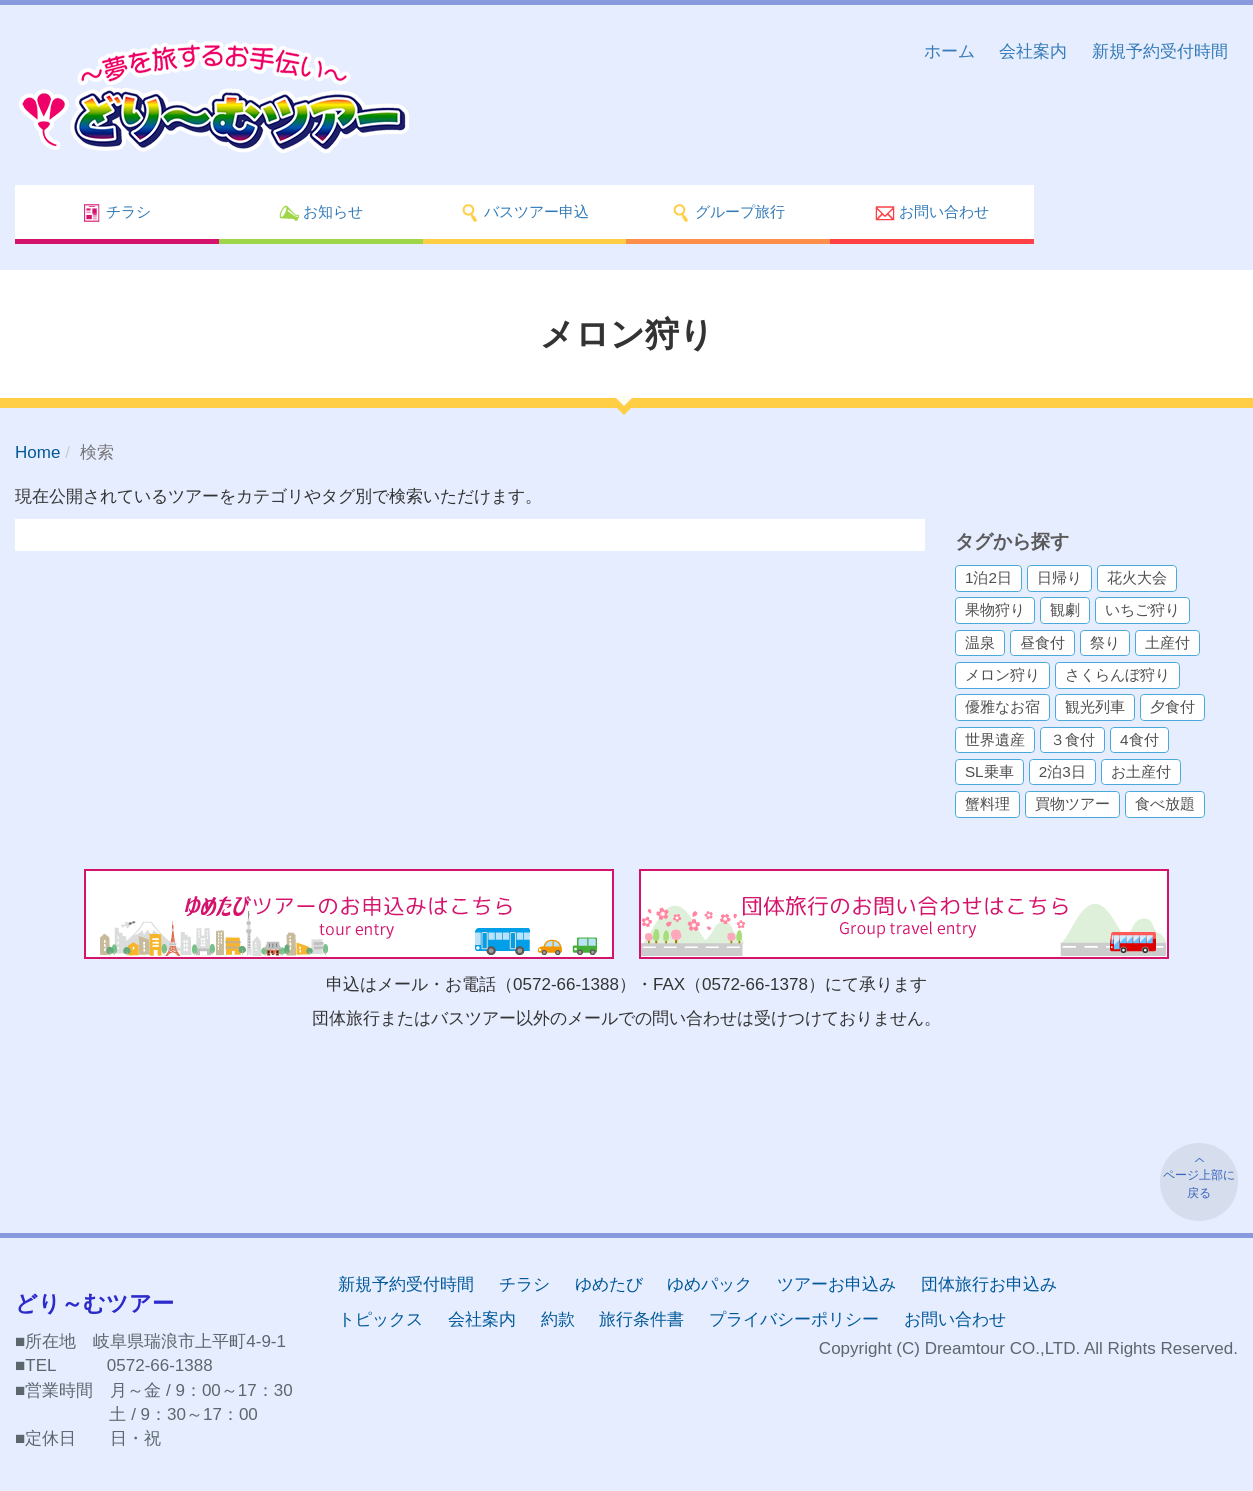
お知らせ (321, 213)
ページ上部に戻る (1199, 1184)
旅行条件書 (641, 1319)
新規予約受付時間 (1160, 51)
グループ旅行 (728, 213)
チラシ (116, 213)
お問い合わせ (932, 213)
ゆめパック (709, 1284)
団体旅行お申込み (989, 1284)
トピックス (380, 1319)
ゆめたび (609, 1284)
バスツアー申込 (524, 213)
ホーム (949, 51)
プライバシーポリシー (794, 1319)
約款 (558, 1319)
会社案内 (1033, 51)
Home (37, 452)
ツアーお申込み (836, 1284)
